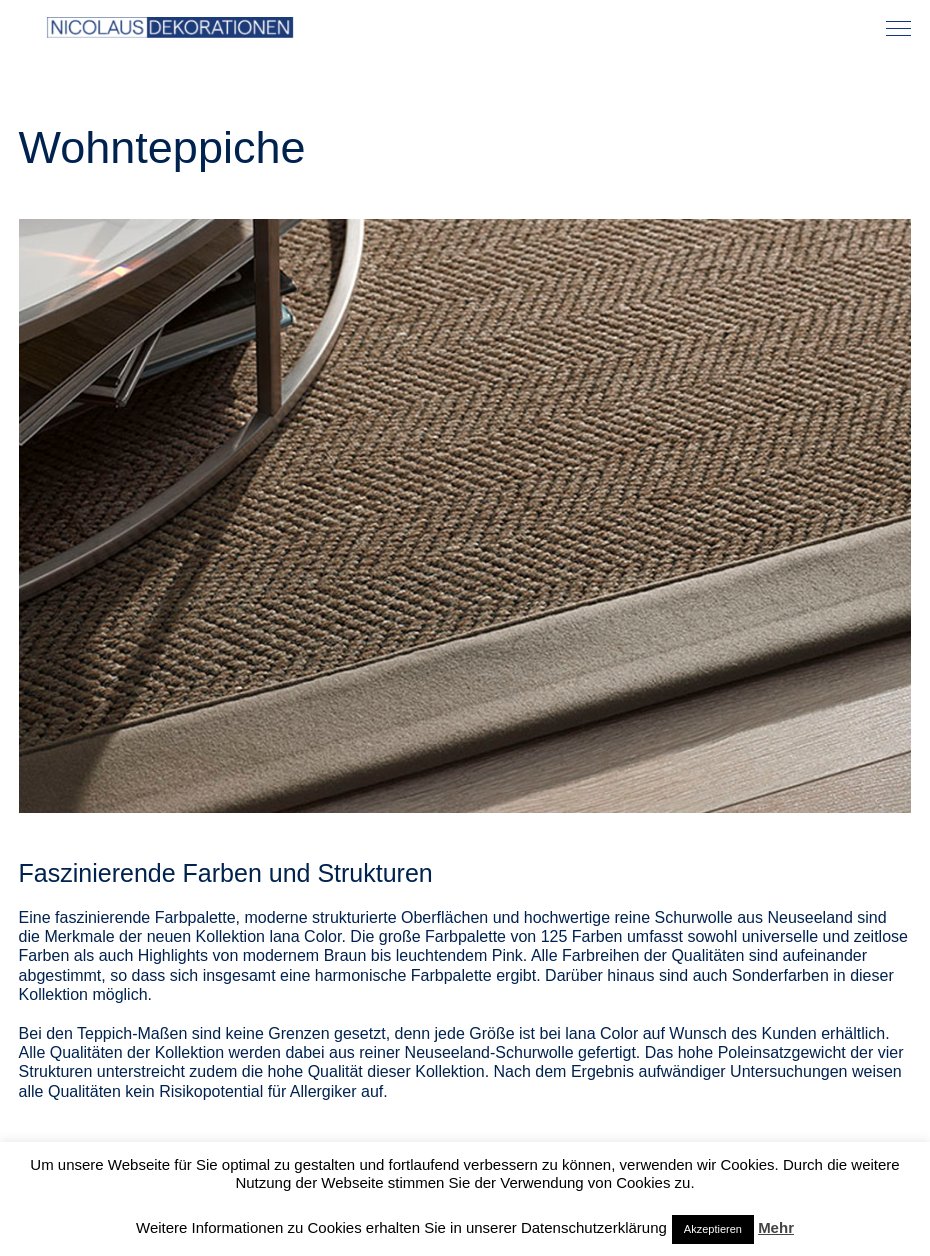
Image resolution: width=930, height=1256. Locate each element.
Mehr (776, 1227)
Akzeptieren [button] (713, 1229)
